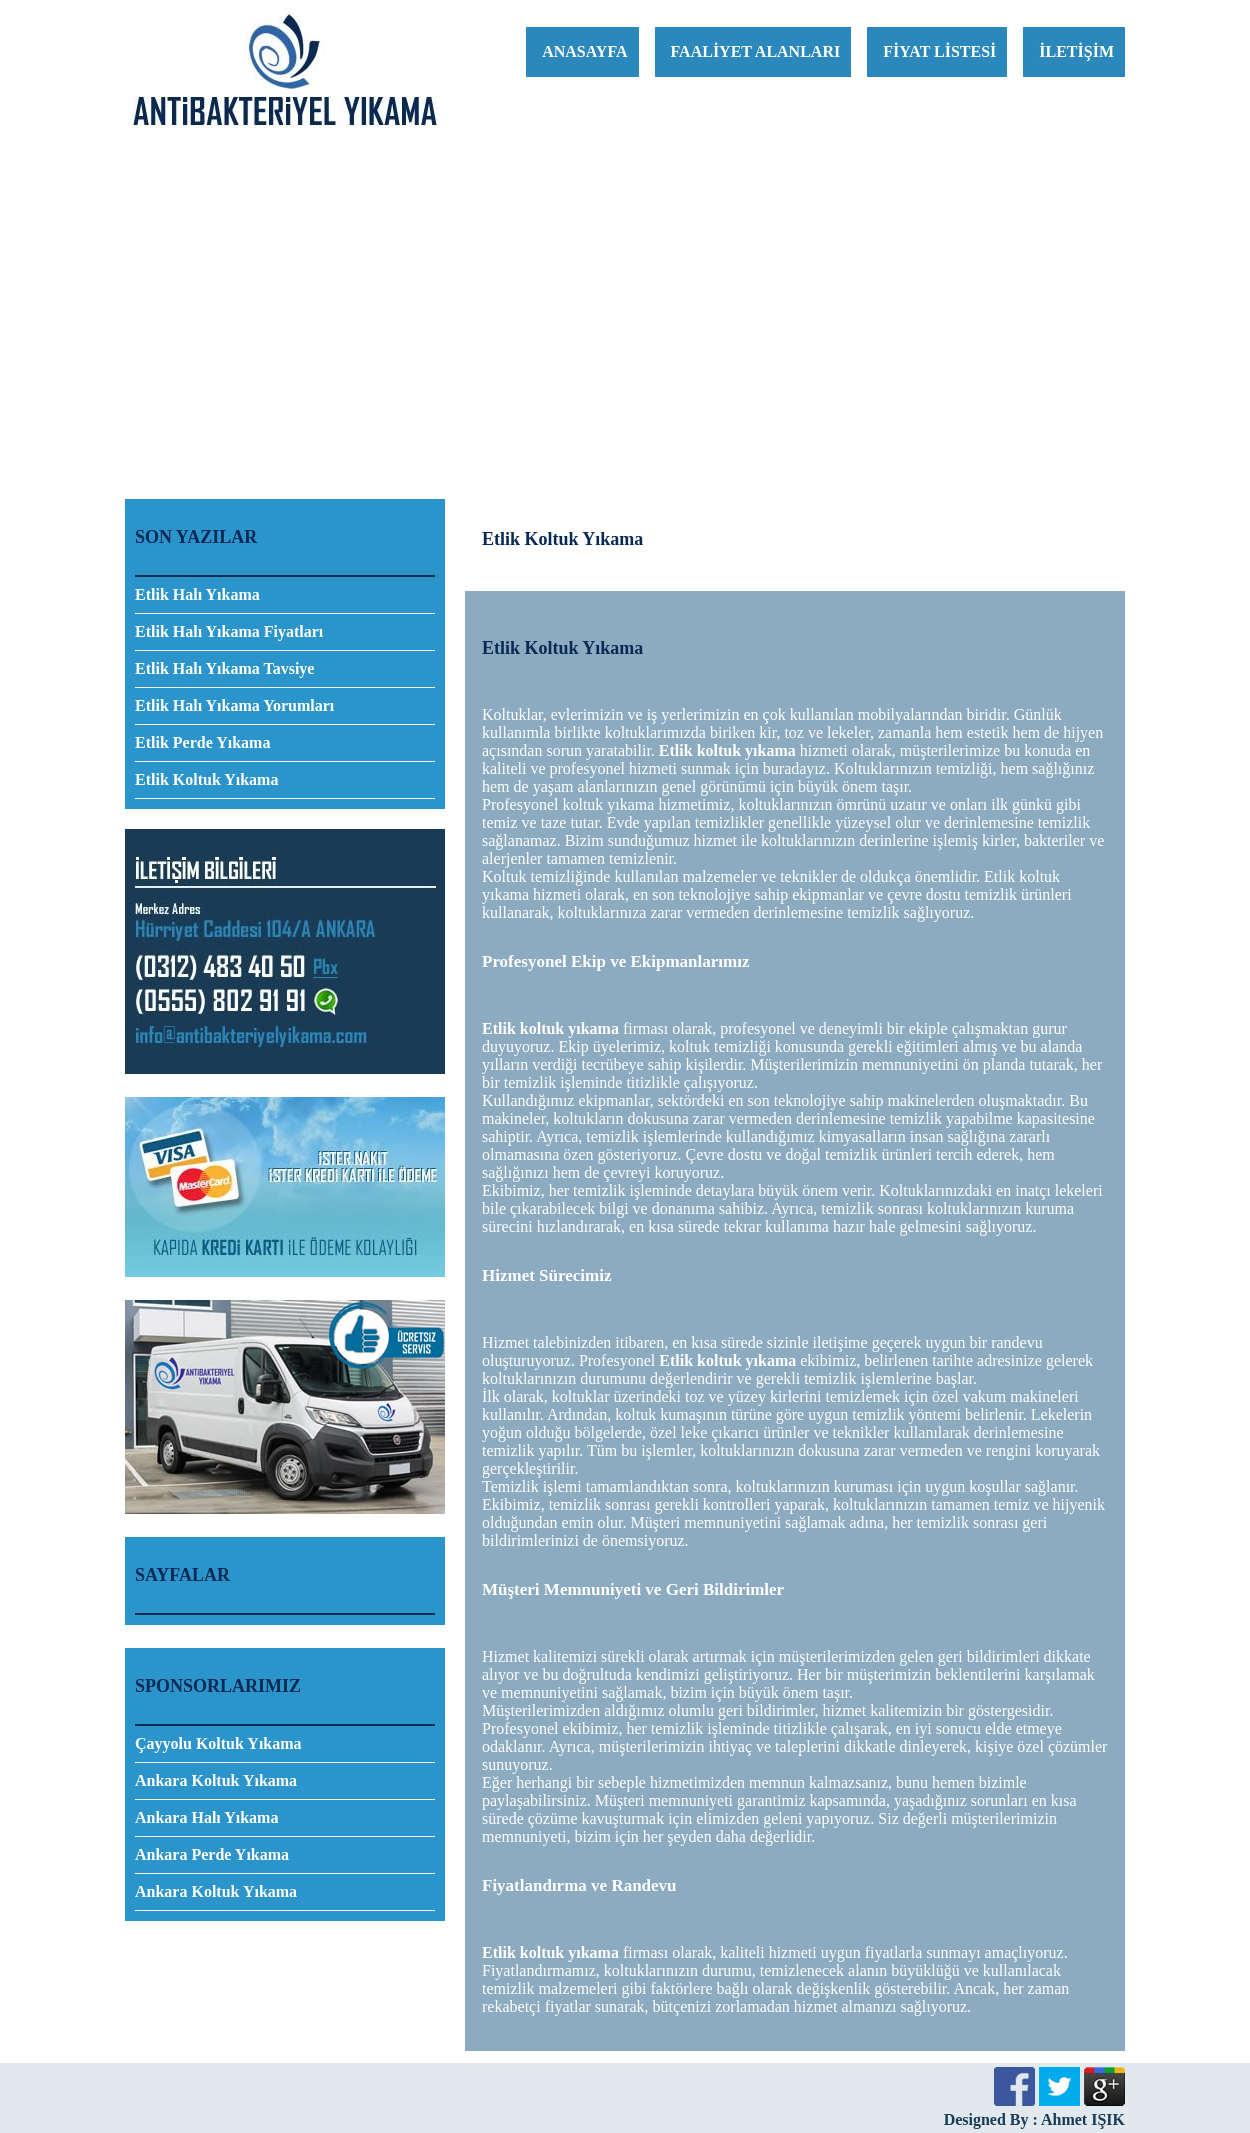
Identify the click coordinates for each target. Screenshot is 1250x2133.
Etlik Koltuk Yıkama (206, 779)
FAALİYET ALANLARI (756, 51)
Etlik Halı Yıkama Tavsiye (224, 668)
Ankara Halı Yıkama (206, 1817)
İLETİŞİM (1076, 51)
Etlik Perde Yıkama (202, 742)
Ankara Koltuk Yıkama (216, 1780)
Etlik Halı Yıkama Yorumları (234, 705)
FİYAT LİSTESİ (939, 51)
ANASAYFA (584, 51)
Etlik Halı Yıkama (197, 594)
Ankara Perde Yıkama (212, 1854)
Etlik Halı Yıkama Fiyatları (229, 631)
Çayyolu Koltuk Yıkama (218, 1743)
